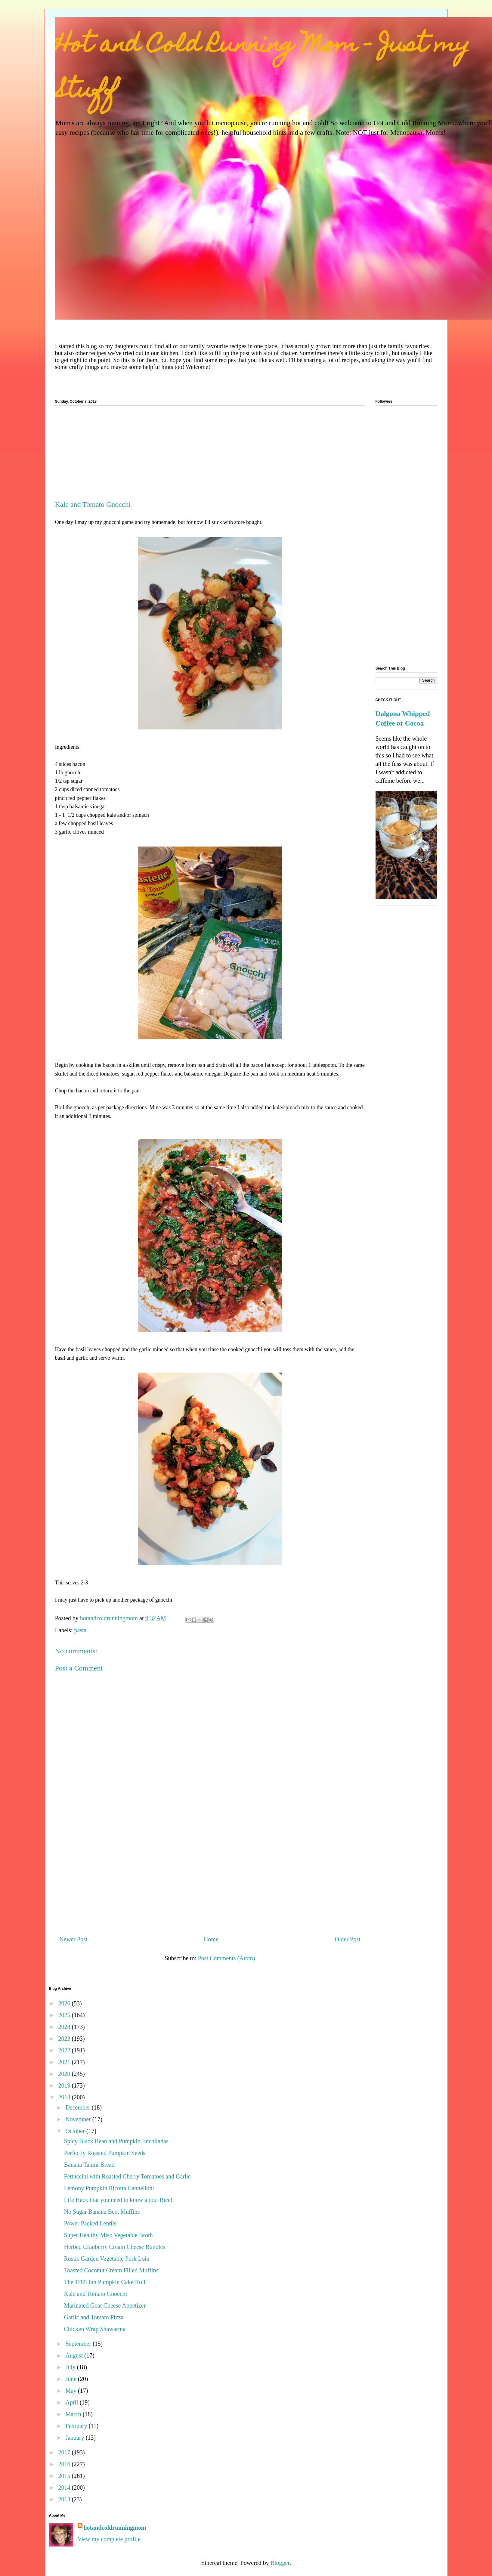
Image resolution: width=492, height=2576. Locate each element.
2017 (65, 2452)
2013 (65, 2499)
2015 (65, 2475)
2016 (65, 2464)
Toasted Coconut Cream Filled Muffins (111, 2270)
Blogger (280, 2562)
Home (211, 1939)
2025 (65, 2015)
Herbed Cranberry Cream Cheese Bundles (115, 2246)
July (71, 2367)
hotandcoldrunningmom (115, 2527)
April (72, 2402)
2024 (65, 2026)
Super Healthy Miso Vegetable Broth (108, 2235)
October (75, 2131)
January (75, 2437)
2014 (65, 2487)
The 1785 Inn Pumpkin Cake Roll (105, 2282)
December (78, 2107)
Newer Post (74, 1939)
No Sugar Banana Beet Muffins (102, 2211)
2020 (65, 2073)
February (76, 2426)
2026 (65, 2003)
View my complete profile (109, 2539)
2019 (65, 2085)
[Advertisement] (210, 455)
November (78, 2119)
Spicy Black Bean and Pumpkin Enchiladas (116, 2141)
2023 (65, 2038)
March (73, 2414)
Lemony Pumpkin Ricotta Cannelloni (109, 2188)
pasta (80, 1630)
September (79, 2343)
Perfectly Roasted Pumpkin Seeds (105, 2153)
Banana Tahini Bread (89, 2164)
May (71, 2390)
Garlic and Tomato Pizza (94, 2317)
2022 (65, 2050)
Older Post (347, 1939)
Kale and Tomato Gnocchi (95, 2293)
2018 (65, 2097)
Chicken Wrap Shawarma (94, 2329)
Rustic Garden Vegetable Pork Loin (107, 2258)
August (74, 2355)
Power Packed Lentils (90, 2223)
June (71, 2379)
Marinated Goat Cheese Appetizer (105, 2305)
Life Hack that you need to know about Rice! (118, 2200)
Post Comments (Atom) (226, 1958)
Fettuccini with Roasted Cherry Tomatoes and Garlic (127, 2176)
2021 (65, 2062)
